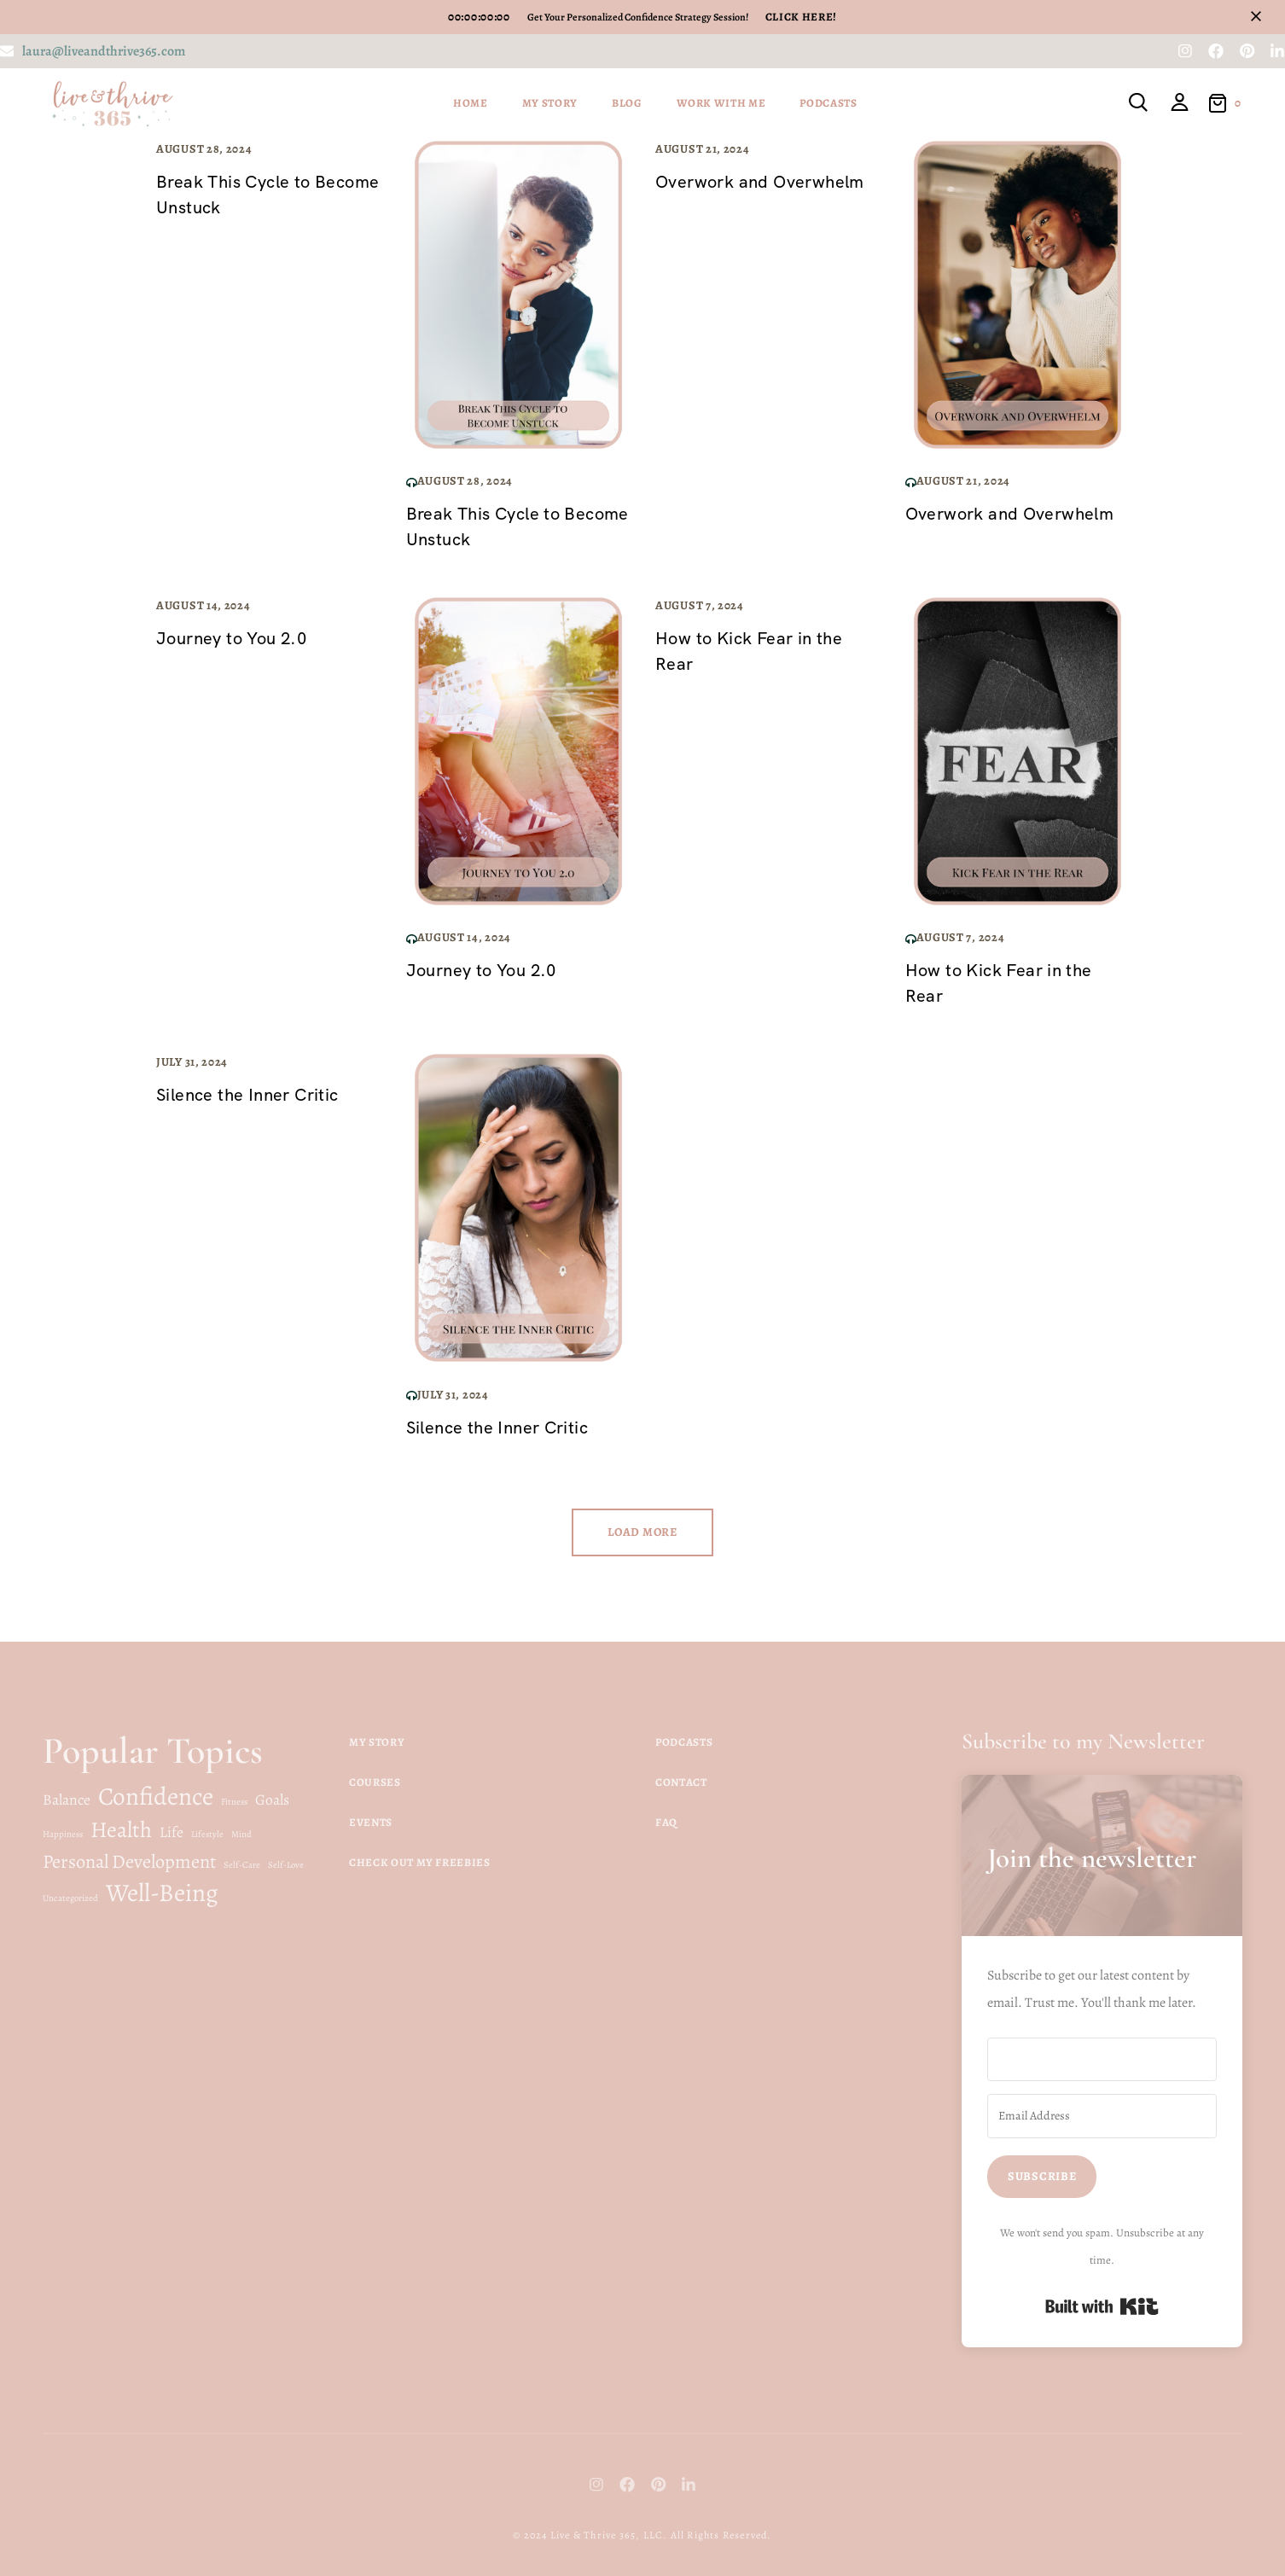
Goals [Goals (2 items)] (272, 1799)
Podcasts (828, 103)
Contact (681, 1782)
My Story (550, 103)
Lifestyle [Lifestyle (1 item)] (207, 1834)
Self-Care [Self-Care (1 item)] (242, 1864)
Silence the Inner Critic (247, 1095)
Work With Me (721, 103)
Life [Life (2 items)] (171, 1832)
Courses (375, 1782)
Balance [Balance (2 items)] (66, 1799)
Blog (627, 103)
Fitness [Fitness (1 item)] (234, 1801)
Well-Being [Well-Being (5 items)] (162, 1892)
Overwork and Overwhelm (759, 182)
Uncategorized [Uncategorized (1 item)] (70, 1898)
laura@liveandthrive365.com (103, 51)
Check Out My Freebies (420, 1862)
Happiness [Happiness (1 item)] (63, 1834)
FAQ (666, 1822)
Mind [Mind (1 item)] (241, 1834)
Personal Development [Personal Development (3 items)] (129, 1861)
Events (370, 1822)
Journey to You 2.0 (231, 638)
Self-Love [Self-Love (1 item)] (286, 1864)
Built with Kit (1102, 2306)
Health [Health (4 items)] (121, 1829)
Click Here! (801, 16)
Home (470, 103)
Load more (642, 1532)
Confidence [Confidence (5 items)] (155, 1796)
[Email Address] (1102, 2116)
